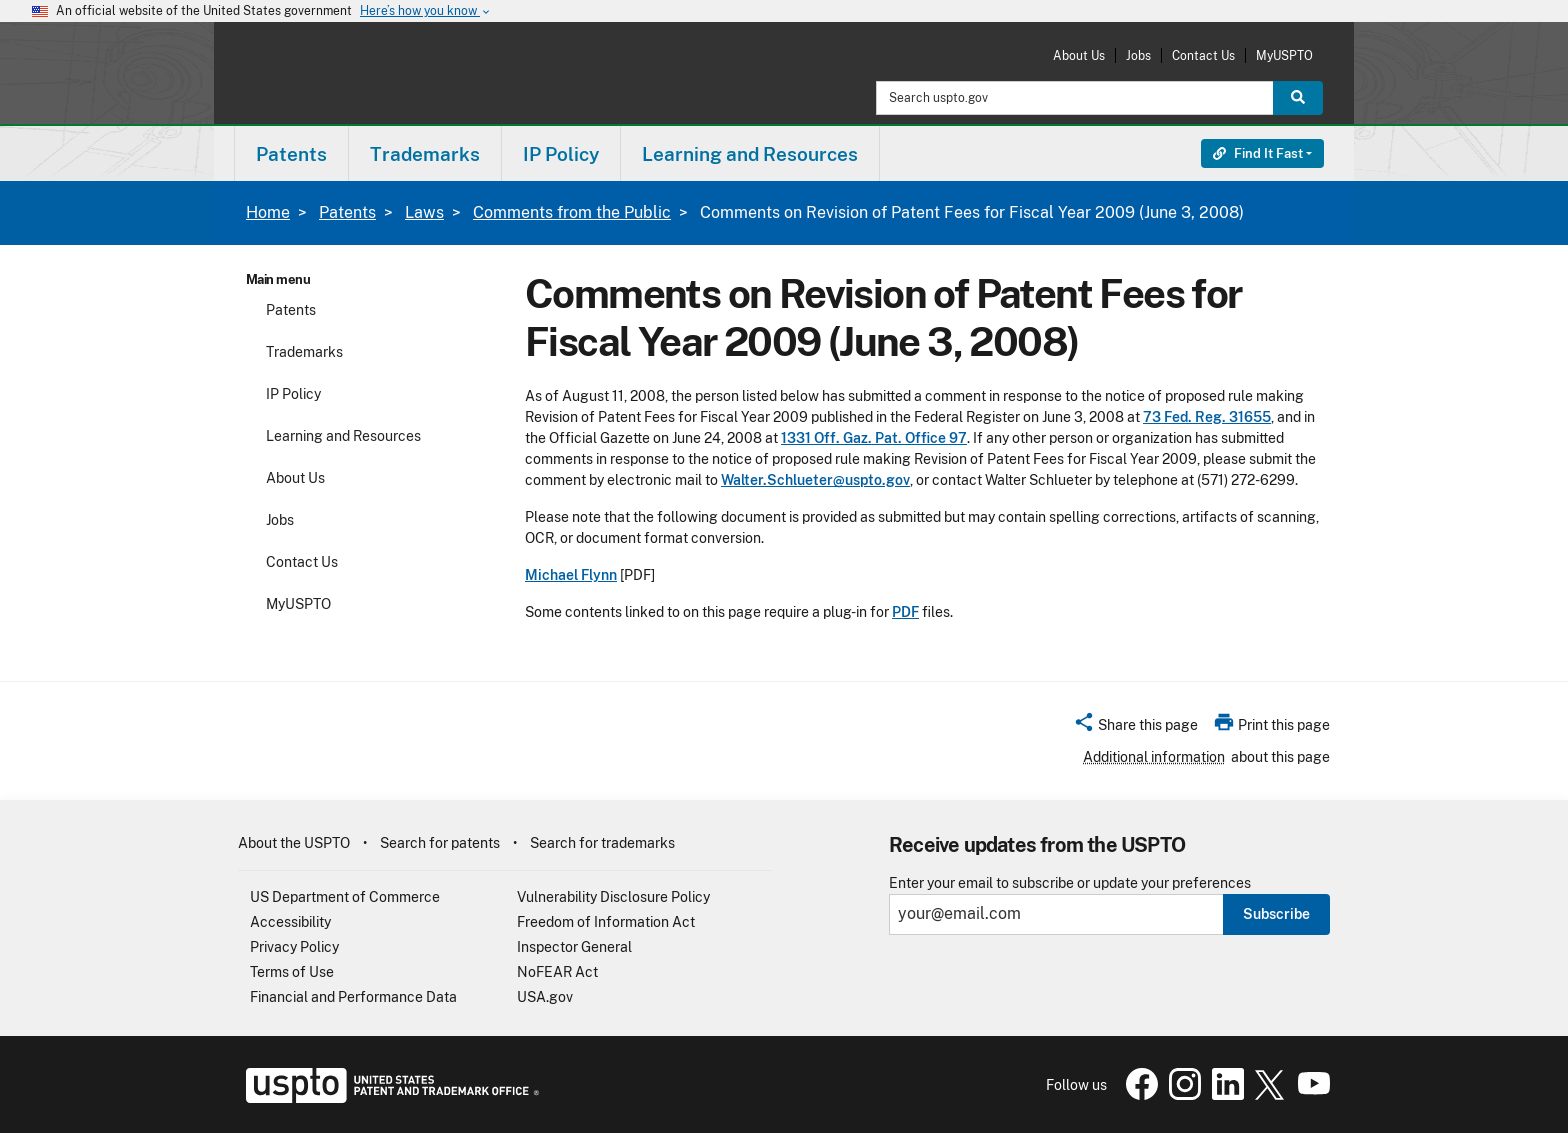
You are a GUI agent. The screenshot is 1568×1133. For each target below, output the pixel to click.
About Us (1079, 55)
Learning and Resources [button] (750, 154)
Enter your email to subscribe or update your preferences (1070, 883)
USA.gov (545, 997)
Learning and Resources (343, 436)
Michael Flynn (571, 575)
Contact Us (1203, 55)
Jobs (1138, 55)
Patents (347, 212)
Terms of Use (292, 972)
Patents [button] (291, 154)
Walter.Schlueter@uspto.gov (815, 480)
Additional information (1154, 757)
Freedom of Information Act (606, 922)
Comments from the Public (572, 212)
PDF (905, 612)
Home (268, 212)
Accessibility (290, 922)
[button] (1135, 728)
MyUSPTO (1284, 55)
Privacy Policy (294, 947)
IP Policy (293, 394)
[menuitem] (291, 153)
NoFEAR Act (557, 972)
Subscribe (1276, 914)
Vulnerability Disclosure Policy (613, 897)
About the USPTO (294, 843)
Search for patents (440, 843)
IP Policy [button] (561, 154)
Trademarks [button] (425, 154)
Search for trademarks (602, 843)
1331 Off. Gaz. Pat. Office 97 (874, 438)
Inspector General (574, 947)
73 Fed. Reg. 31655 (1207, 417)
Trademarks (304, 352)
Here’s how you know (426, 11)
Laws (424, 212)
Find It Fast (1258, 153)
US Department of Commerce (345, 897)
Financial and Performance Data (353, 997)
